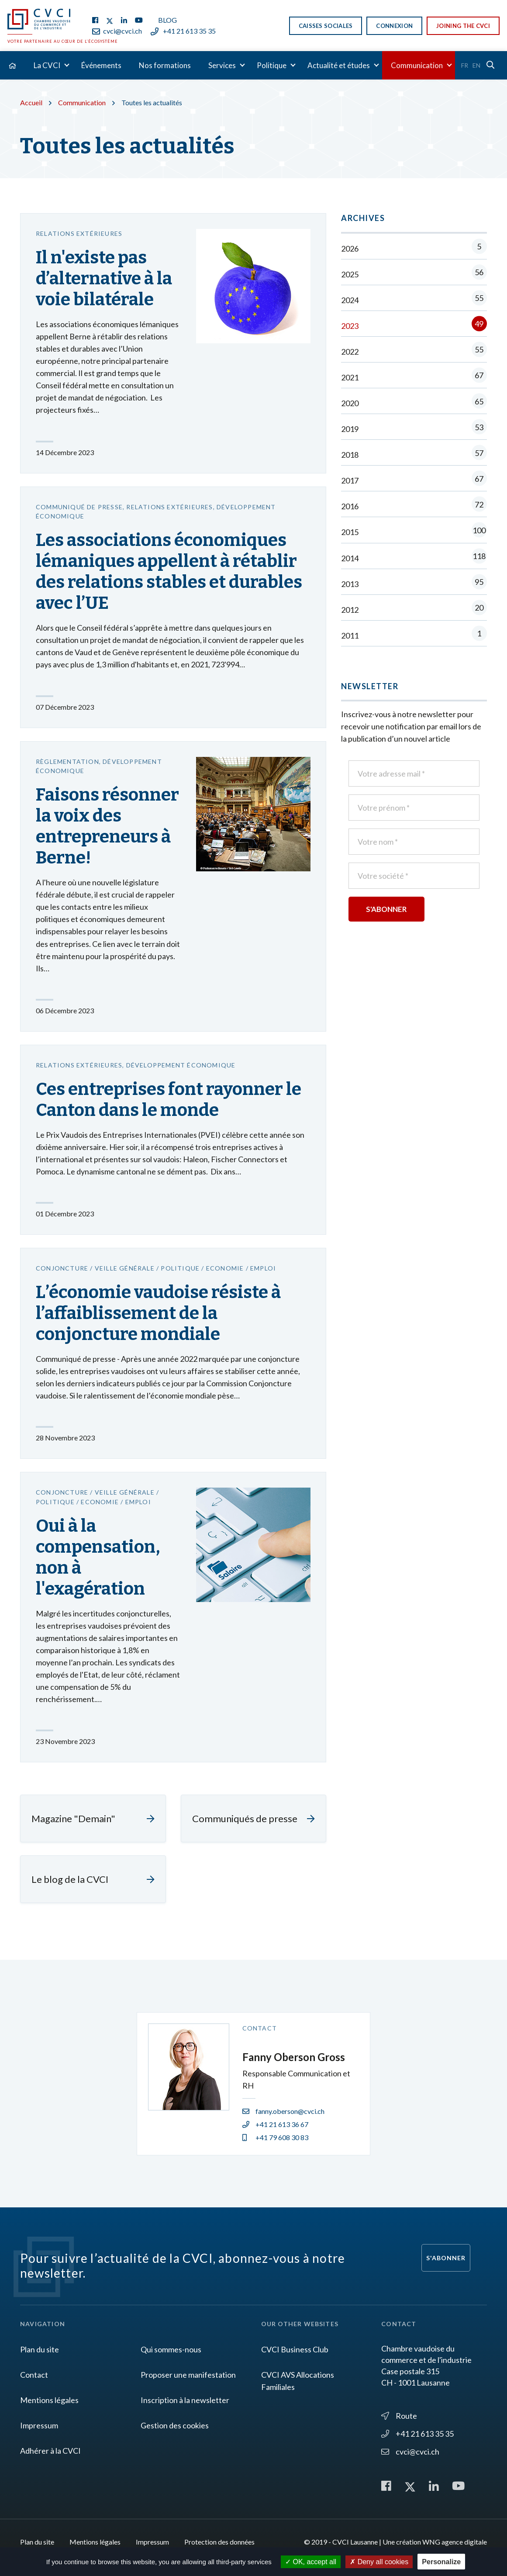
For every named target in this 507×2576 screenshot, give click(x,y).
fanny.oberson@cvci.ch (283, 2111)
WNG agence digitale (454, 2542)
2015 (414, 532)
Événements (101, 65)
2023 (414, 325)
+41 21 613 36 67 (275, 2124)
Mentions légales (49, 2400)
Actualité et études (338, 65)
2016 (414, 506)
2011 (414, 635)
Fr (464, 65)
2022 (414, 351)
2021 (414, 377)
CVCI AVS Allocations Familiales (297, 2381)
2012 (414, 609)
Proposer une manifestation (188, 2374)
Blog (167, 20)
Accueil (31, 102)
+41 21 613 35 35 (183, 31)
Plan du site (39, 2349)
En (476, 65)
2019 (414, 429)
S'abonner (446, 2258)
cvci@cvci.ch (117, 31)
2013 (414, 584)
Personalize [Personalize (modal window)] (441, 2562)
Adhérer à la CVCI (50, 2450)
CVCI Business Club (294, 2349)
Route (399, 2416)
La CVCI (47, 65)
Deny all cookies (379, 2562)
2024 (414, 300)
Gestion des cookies (175, 2425)
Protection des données (219, 2542)
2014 (414, 558)
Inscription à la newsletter (185, 2400)
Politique (271, 65)
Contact (34, 2374)
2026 (414, 248)
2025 (414, 274)
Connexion (394, 25)
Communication (417, 65)
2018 (414, 454)
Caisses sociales (326, 25)
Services (222, 65)
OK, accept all (310, 2562)
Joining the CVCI (463, 25)
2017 (414, 480)
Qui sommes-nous (171, 2349)
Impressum (39, 2425)
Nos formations (165, 65)
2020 (414, 403)
